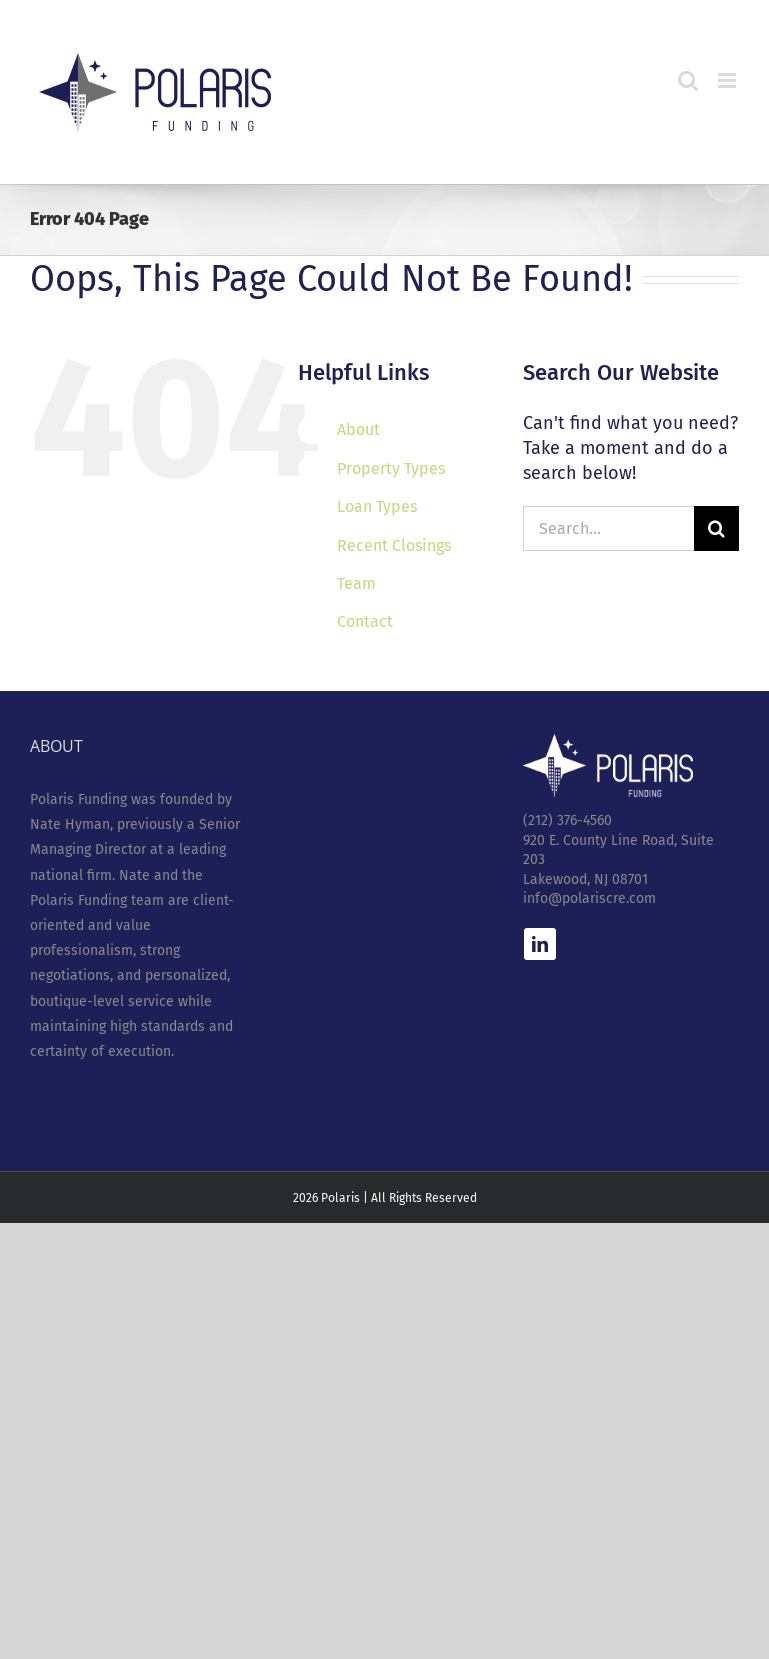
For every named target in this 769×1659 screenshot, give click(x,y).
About (358, 429)
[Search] (716, 528)
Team (356, 583)
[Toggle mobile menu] (728, 80)
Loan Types (377, 506)
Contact (365, 621)
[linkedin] (540, 944)
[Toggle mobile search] (688, 80)
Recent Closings (394, 545)
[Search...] (608, 528)
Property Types (391, 468)
